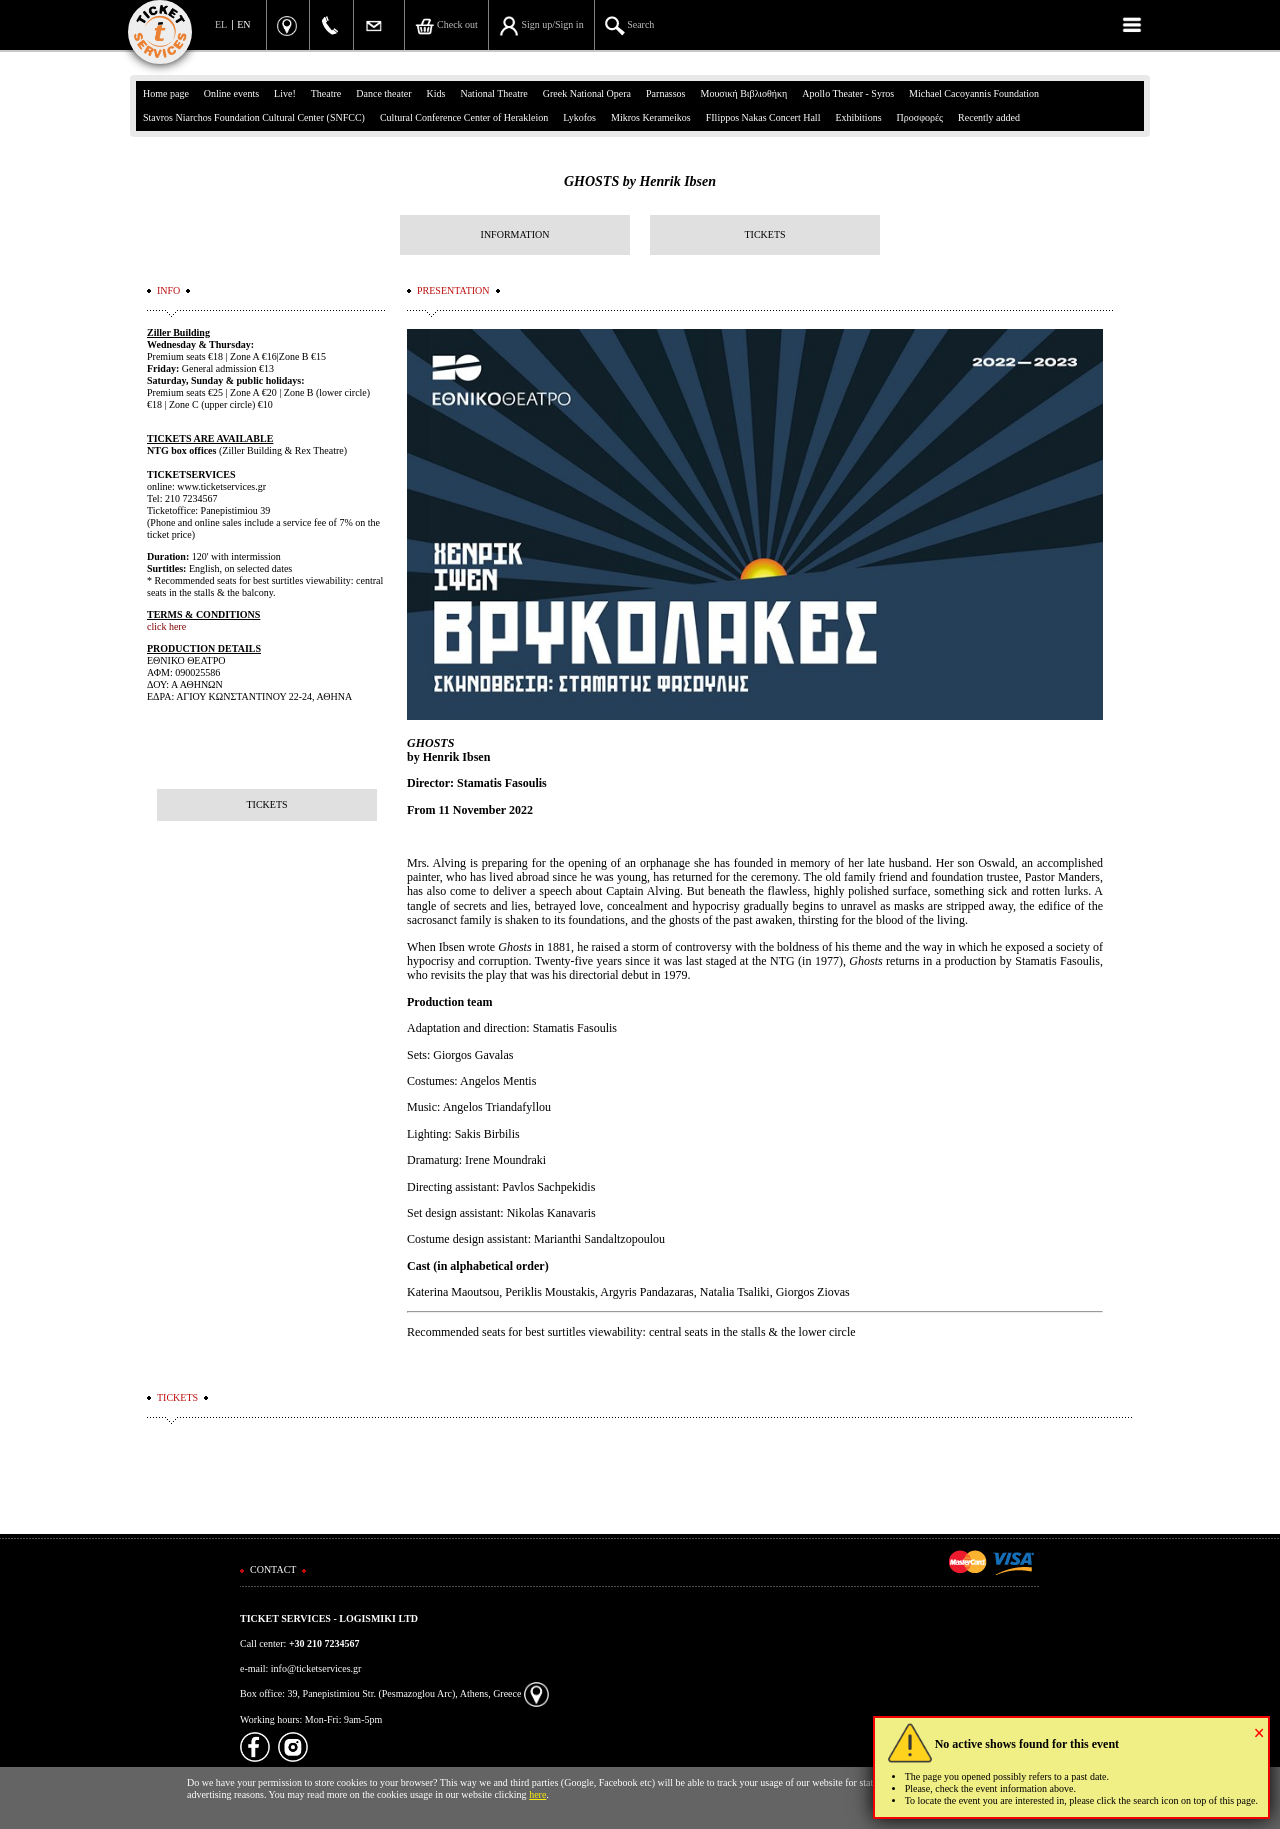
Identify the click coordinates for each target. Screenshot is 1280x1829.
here (537, 1794)
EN (243, 24)
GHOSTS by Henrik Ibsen (640, 181)
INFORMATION (515, 234)
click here (166, 626)
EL (221, 24)
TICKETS (764, 234)
